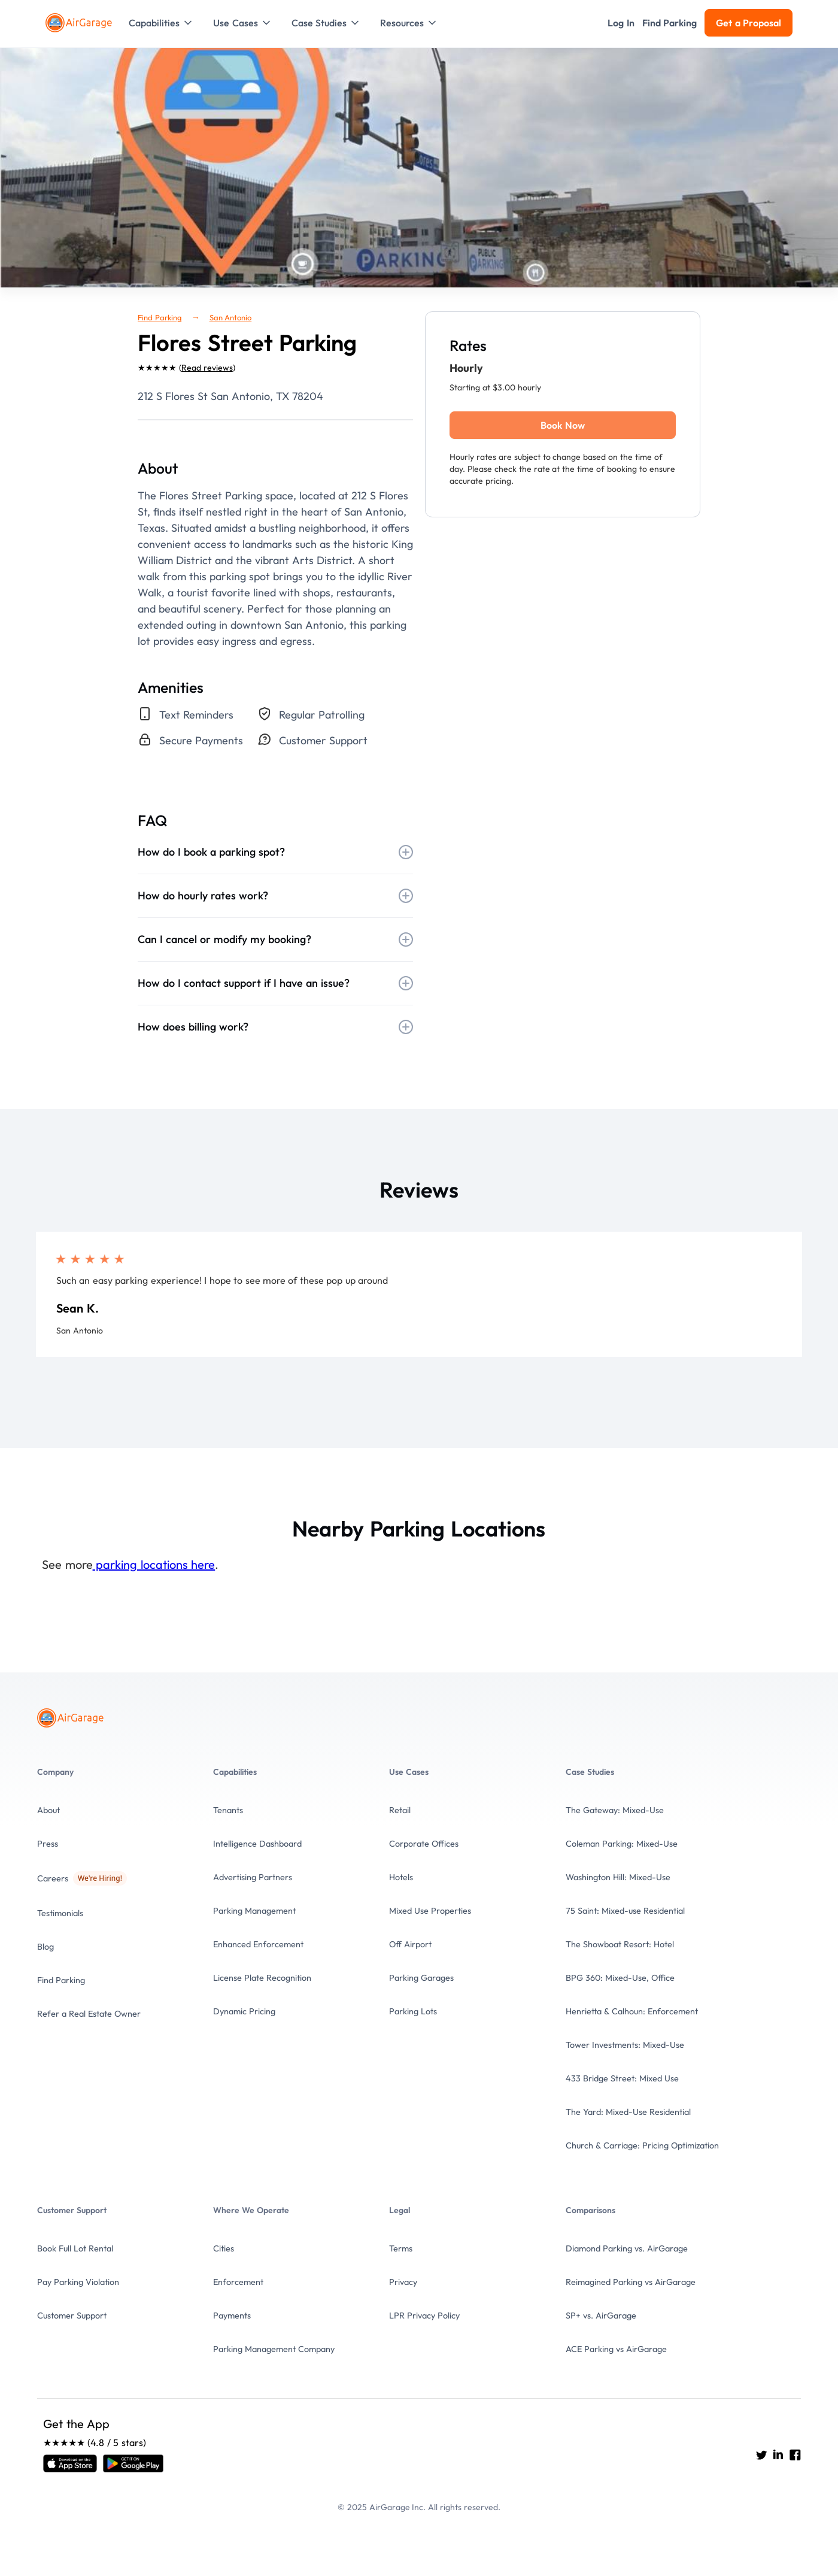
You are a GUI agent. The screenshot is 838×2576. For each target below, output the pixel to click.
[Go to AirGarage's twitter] (761, 2455)
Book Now (562, 425)
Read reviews (207, 367)
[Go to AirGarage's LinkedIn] (778, 2455)
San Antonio (231, 317)
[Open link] (70, 2463)
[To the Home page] (79, 22)
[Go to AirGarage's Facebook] (795, 2455)
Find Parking (160, 317)
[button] (161, 23)
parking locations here (154, 1564)
